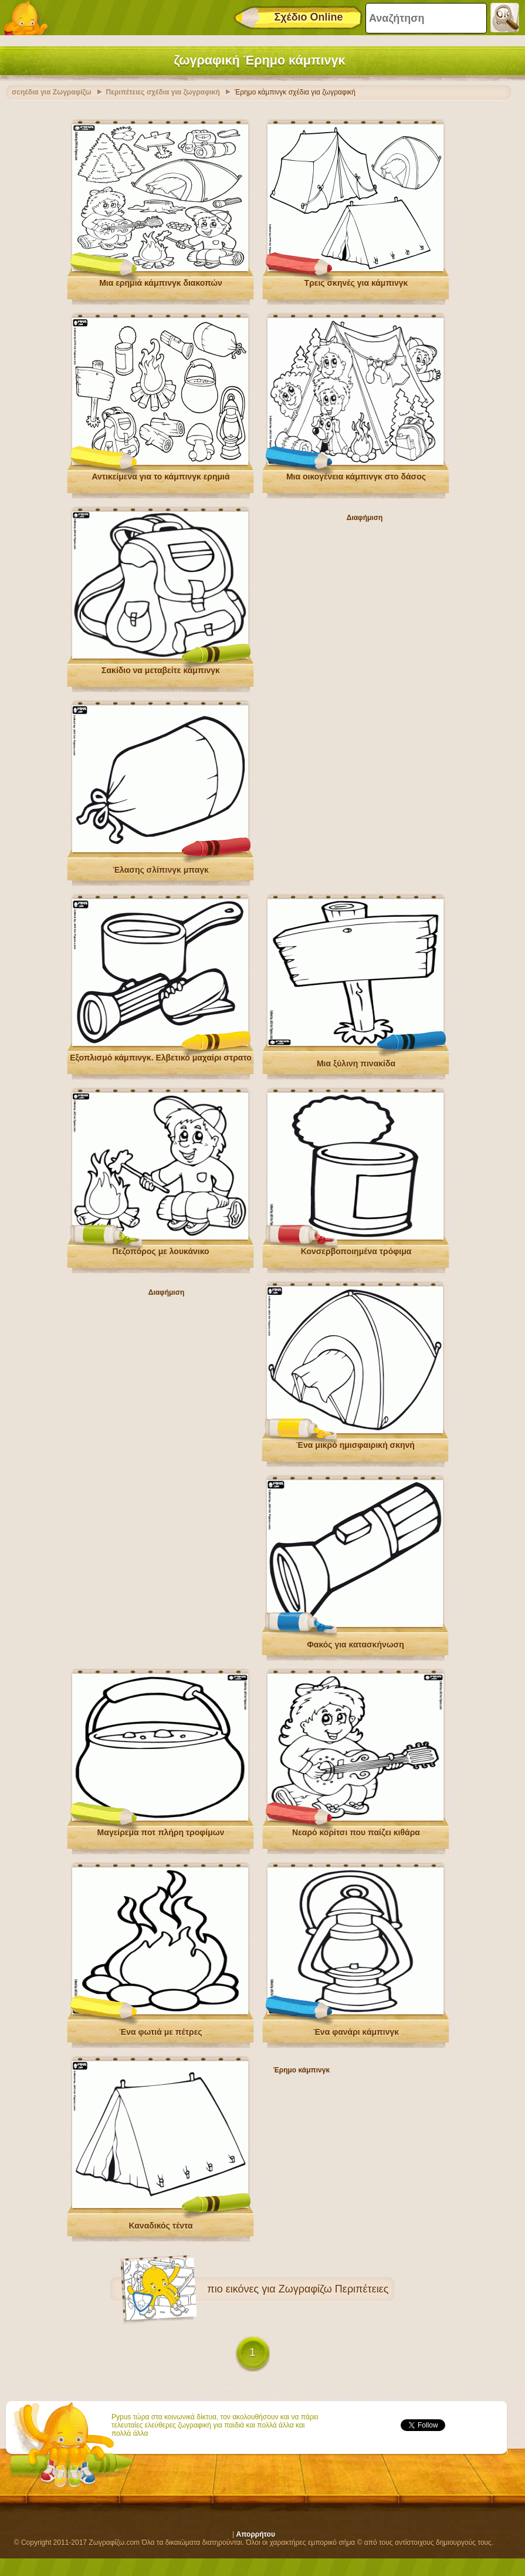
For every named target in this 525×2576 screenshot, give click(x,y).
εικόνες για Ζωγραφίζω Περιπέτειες (307, 2289)
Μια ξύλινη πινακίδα (356, 1063)
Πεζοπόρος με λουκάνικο (160, 1251)
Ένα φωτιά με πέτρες (160, 2032)
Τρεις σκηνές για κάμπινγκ (356, 283)
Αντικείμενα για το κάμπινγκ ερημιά (160, 476)
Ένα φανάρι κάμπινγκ (356, 2032)
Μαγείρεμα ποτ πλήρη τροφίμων (161, 1832)
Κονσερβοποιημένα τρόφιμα (356, 1251)
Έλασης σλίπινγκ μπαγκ (161, 870)
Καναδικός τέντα (160, 2225)
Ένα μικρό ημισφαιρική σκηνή (355, 1445)
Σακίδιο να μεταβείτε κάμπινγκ (160, 670)
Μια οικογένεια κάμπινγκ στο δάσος (356, 476)
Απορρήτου (255, 2534)
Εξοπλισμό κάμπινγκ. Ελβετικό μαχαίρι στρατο (161, 1057)
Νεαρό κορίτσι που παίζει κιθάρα (356, 1832)
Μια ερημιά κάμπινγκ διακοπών (160, 283)
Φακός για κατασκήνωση (355, 1644)
